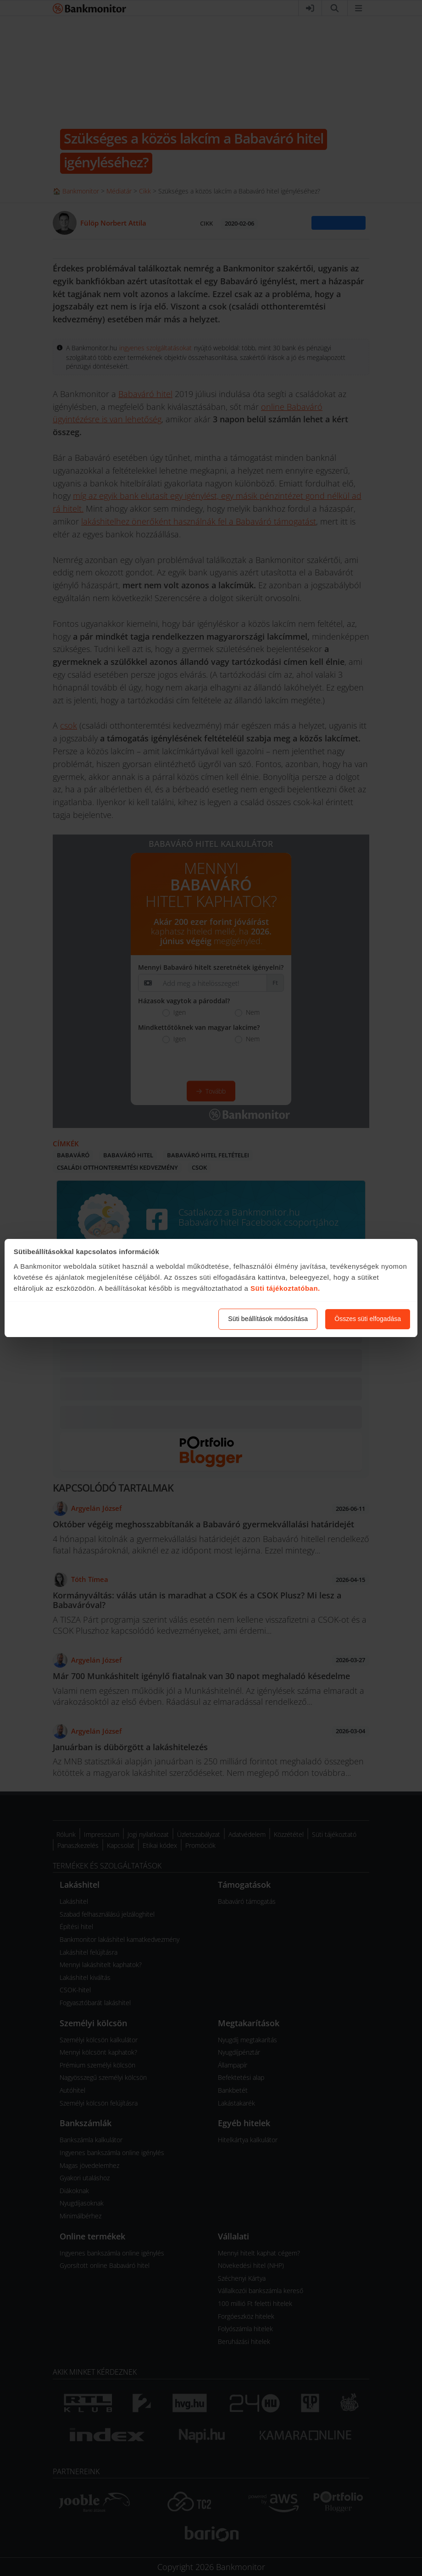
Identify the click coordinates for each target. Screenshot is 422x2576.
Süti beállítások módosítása (268, 1318)
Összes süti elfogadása (367, 1318)
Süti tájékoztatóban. (285, 1288)
